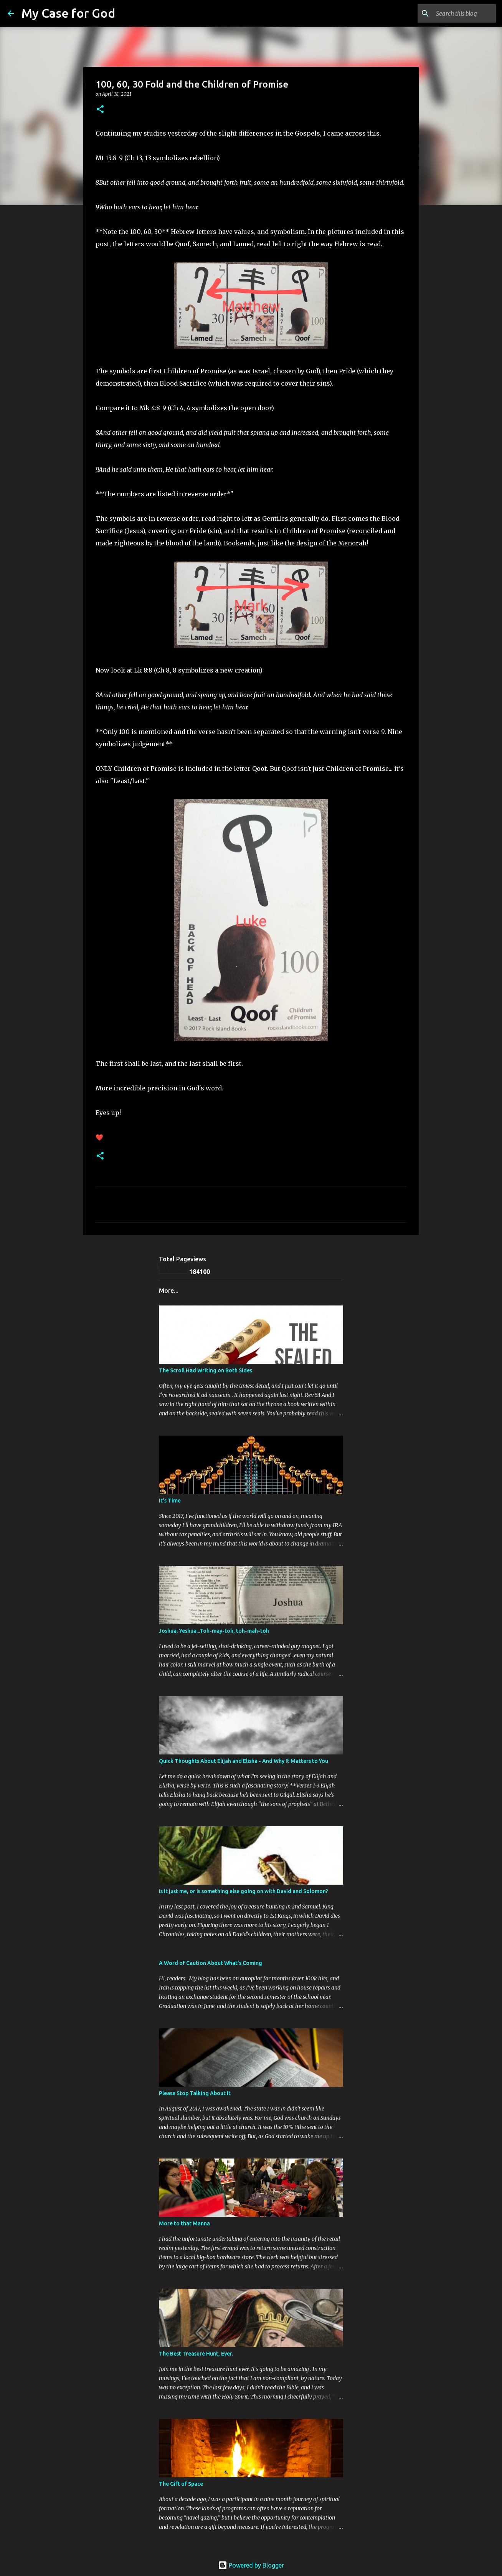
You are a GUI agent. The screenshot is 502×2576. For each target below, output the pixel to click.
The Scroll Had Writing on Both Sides (205, 1370)
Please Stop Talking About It (195, 2093)
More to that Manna (184, 2223)
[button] (100, 109)
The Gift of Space (181, 2484)
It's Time (170, 1501)
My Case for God (68, 13)
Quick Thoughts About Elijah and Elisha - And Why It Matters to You (243, 1761)
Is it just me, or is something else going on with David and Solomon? (243, 1891)
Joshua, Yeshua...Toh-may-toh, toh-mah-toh (214, 1631)
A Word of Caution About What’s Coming (210, 1963)
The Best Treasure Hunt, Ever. (196, 2354)
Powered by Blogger (251, 2565)
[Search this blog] (455, 13)
